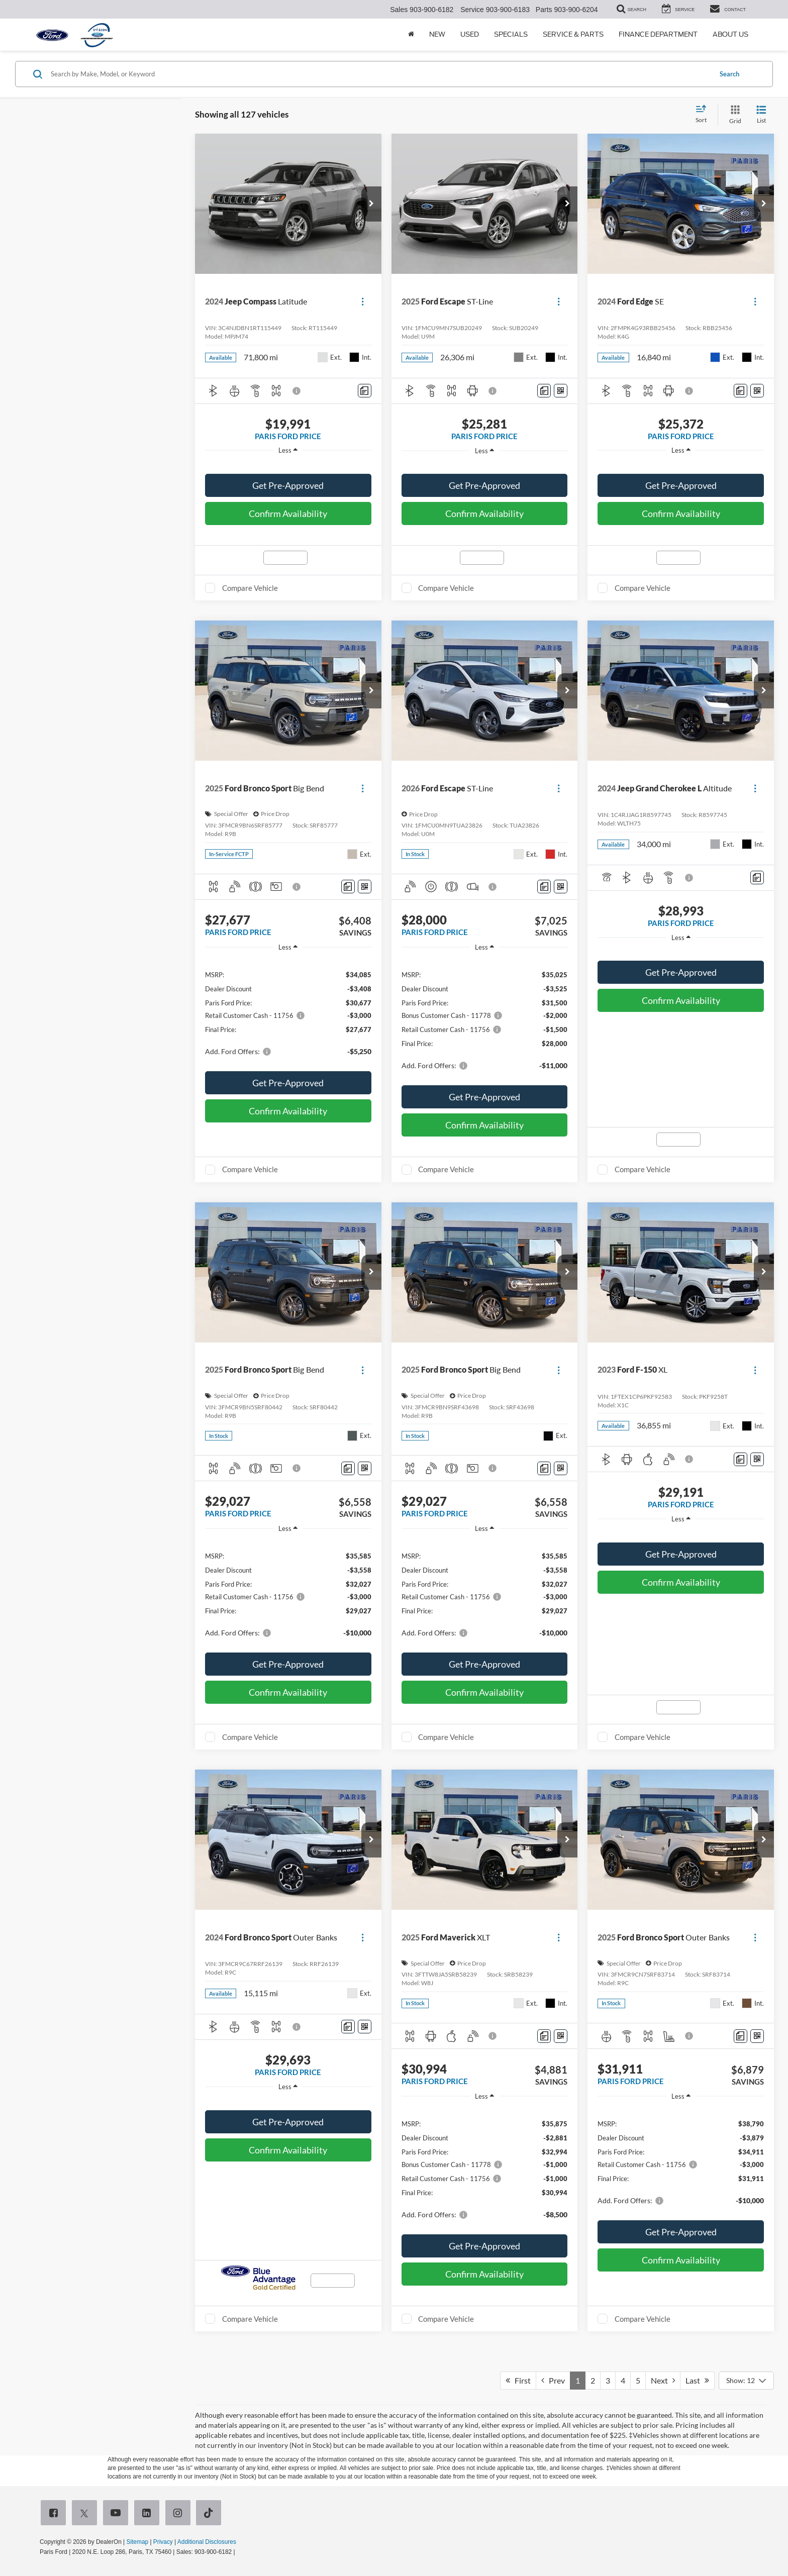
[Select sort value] (704, 115)
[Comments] (364, 390)
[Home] (411, 35)
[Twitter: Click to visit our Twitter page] (86, 2514)
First (518, 2380)
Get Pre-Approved (288, 485)
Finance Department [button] (658, 34)
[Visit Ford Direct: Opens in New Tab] (239, 2551)
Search (729, 74)
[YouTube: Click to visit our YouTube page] (117, 2514)
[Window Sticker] (560, 390)
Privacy (163, 2541)
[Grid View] (733, 115)
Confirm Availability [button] (288, 513)
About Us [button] (730, 34)
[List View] (761, 115)
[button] (371, 204)
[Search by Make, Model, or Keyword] (380, 74)
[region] (288, 465)
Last (697, 2380)
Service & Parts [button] (573, 34)
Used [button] (469, 34)
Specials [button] (511, 34)
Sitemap (137, 2541)
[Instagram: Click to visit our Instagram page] (179, 2514)
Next (663, 2380)
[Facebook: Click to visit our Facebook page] (55, 2514)
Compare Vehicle (250, 587)
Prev (553, 2380)
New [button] (437, 34)
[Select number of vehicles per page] (746, 2381)
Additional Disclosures (206, 2541)
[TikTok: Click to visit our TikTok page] (210, 2514)
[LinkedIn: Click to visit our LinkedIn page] (148, 2514)
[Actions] (362, 302)
